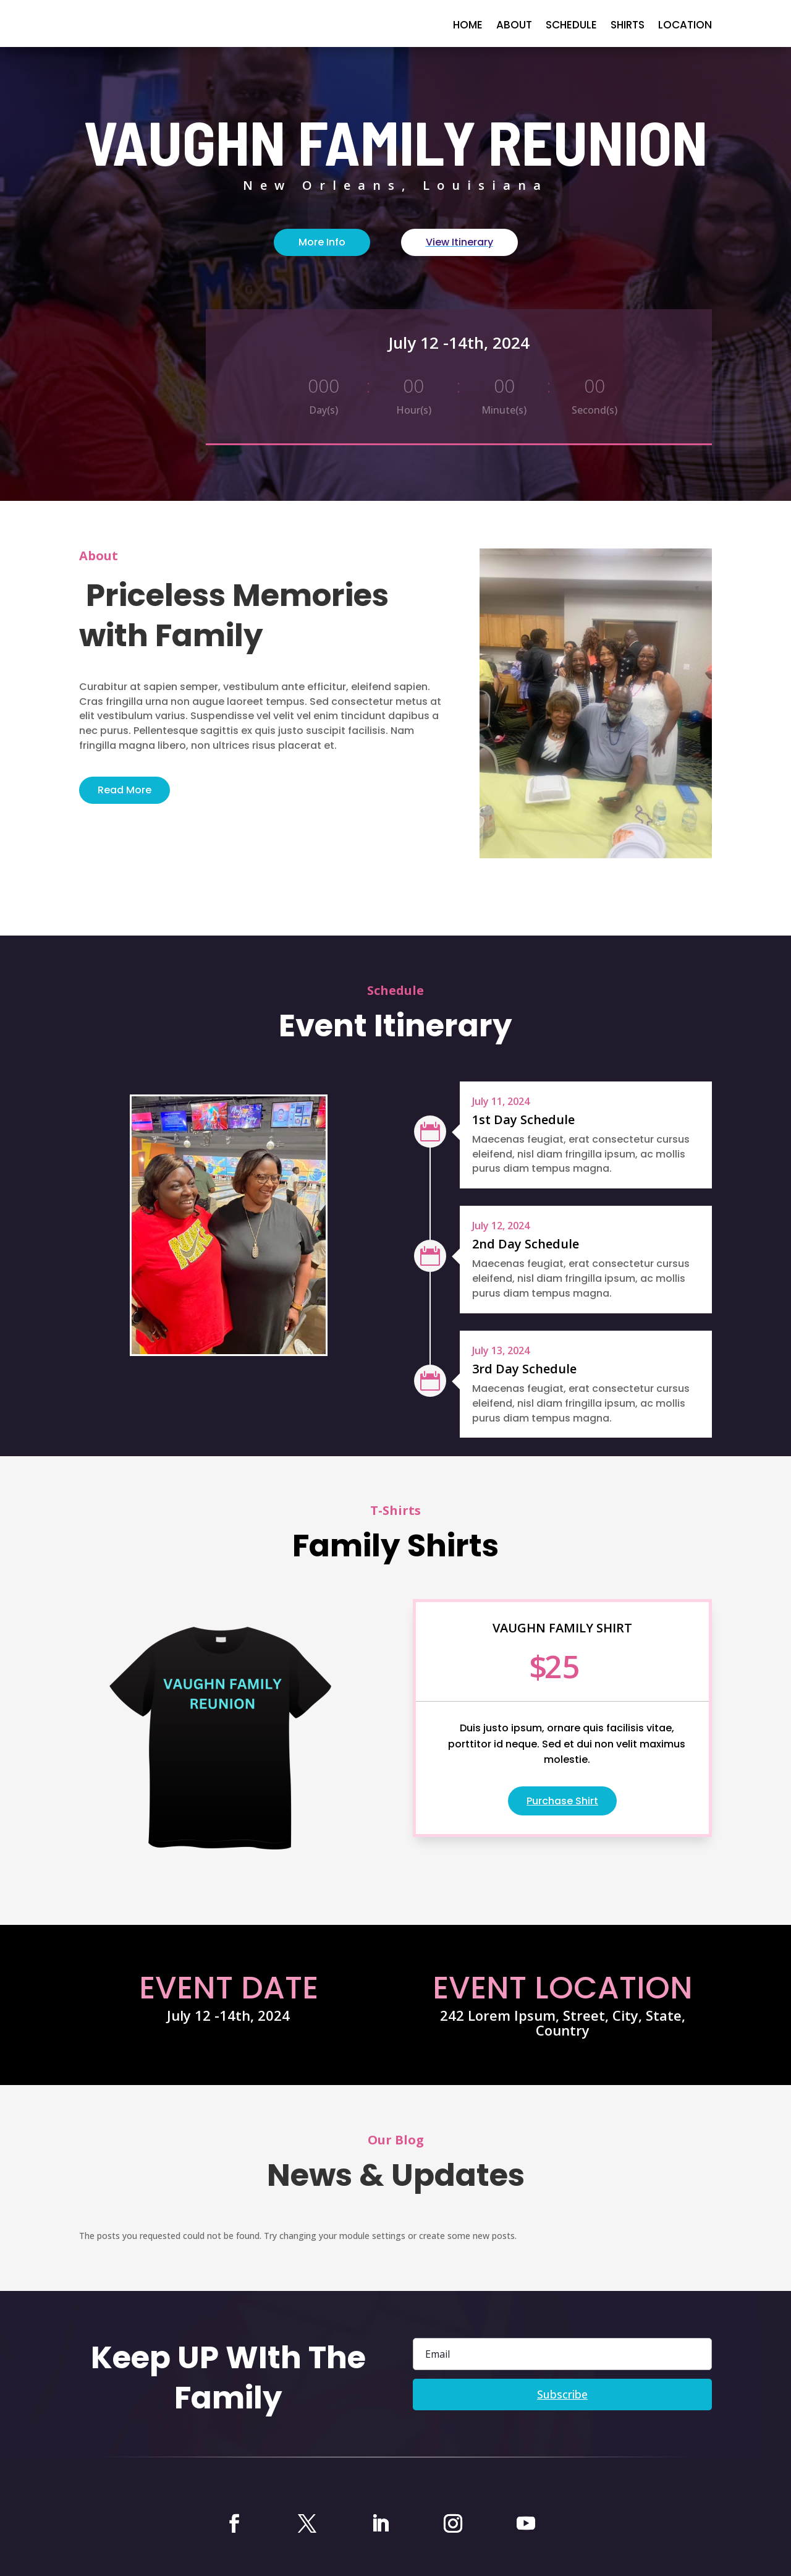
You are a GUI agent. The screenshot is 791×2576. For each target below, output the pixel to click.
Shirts (628, 26)
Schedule (571, 26)
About (514, 26)
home (468, 26)
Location (685, 26)
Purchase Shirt (562, 1801)
